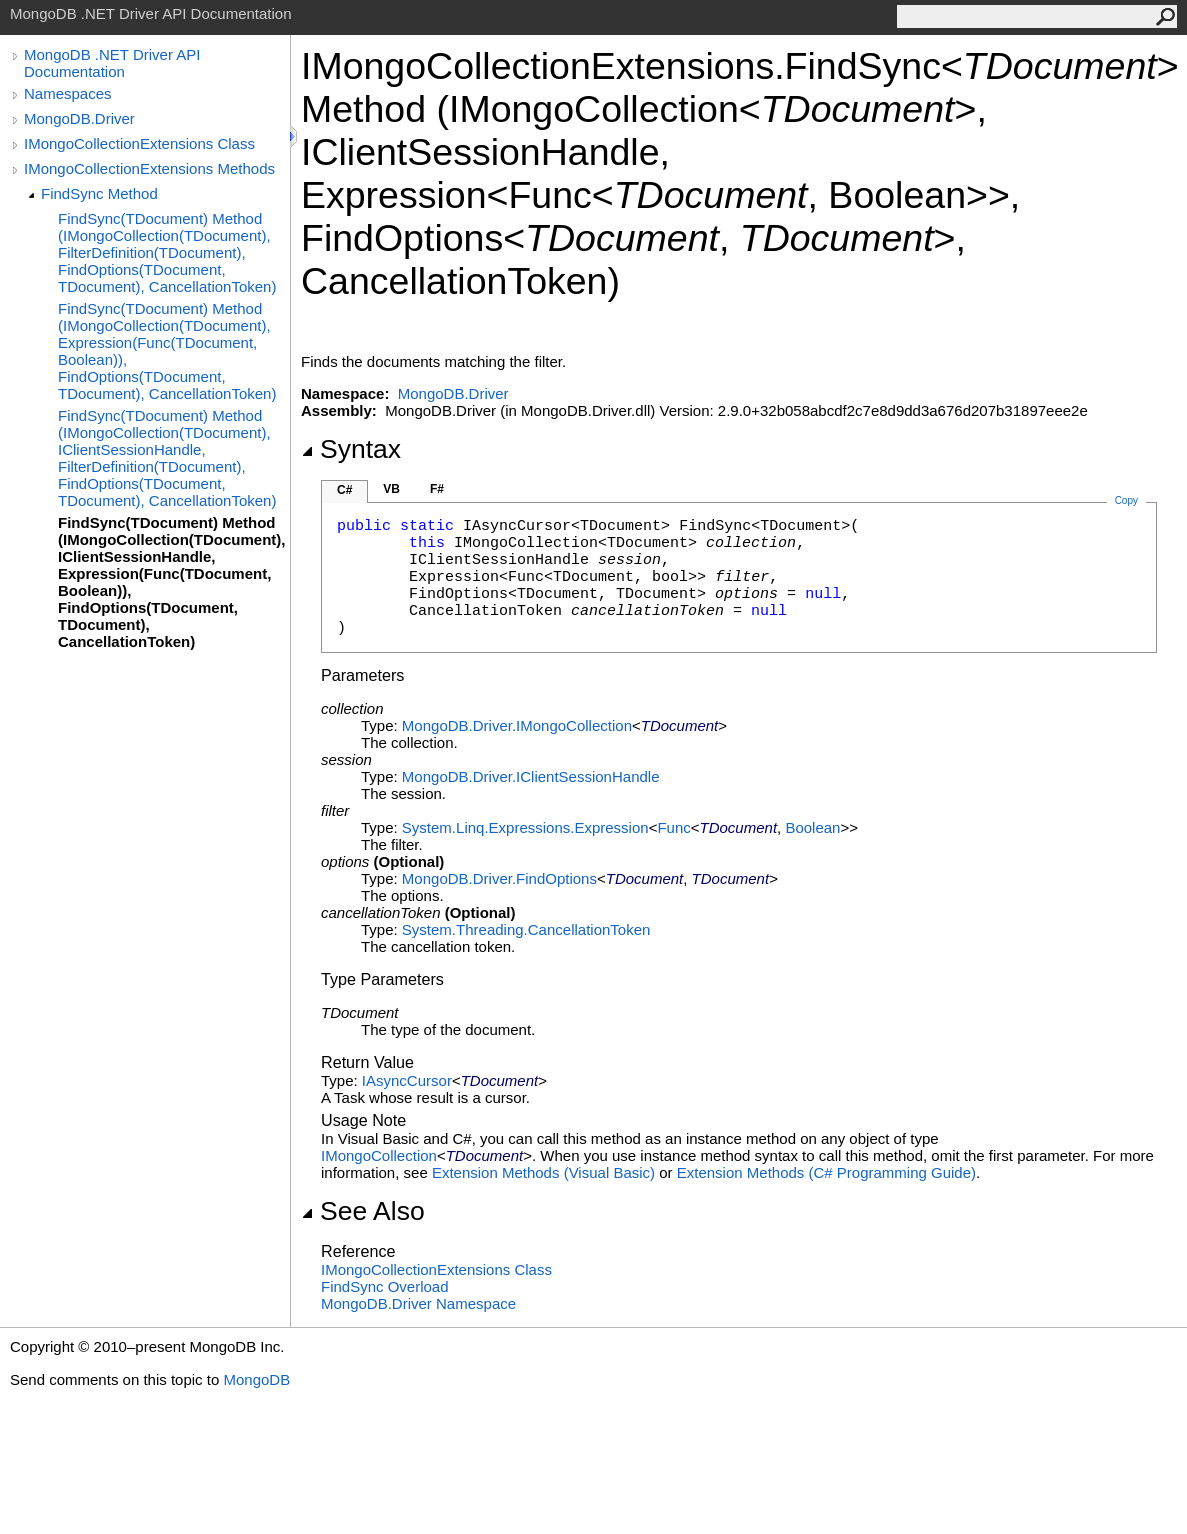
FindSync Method (99, 193)
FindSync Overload (385, 1286)
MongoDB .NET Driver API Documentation (112, 63)
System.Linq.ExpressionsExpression (525, 827)
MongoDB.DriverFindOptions (499, 878)
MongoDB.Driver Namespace (418, 1303)
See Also (363, 1211)
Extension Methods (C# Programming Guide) (826, 1172)
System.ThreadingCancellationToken (526, 929)
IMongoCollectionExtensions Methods (149, 168)
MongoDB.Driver (79, 118)
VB (391, 489)
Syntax (351, 449)
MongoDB (256, 1379)
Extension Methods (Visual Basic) (543, 1172)
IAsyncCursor (407, 1080)
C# (344, 490)
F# (437, 489)
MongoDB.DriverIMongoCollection (517, 725)
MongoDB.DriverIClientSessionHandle (531, 776)
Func (673, 827)
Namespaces (68, 93)
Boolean (812, 827)
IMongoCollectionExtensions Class (139, 143)
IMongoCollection (379, 1155)
